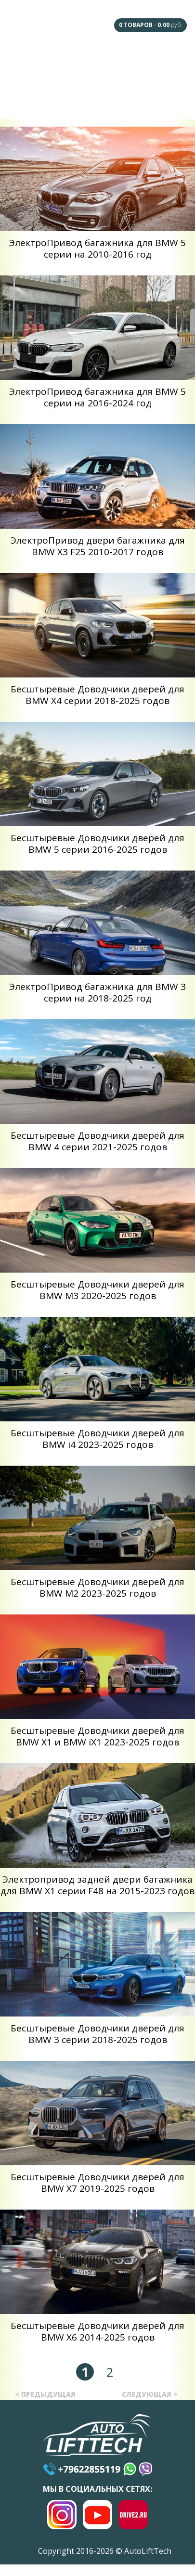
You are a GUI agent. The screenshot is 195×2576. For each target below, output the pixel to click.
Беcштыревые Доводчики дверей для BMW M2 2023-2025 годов (97, 1587)
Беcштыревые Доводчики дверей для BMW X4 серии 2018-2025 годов (97, 695)
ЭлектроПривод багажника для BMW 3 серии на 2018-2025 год (97, 992)
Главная (29, 63)
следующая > (150, 2394)
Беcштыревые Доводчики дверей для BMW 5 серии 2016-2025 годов (97, 844)
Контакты (165, 99)
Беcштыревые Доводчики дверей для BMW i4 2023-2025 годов (97, 1439)
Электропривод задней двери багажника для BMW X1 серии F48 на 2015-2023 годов (97, 1885)
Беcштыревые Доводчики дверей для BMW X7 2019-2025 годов (97, 2183)
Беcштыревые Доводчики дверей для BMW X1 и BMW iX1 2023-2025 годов (97, 1736)
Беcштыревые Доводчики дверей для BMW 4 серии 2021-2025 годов (97, 1141)
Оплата (120, 99)
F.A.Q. (73, 63)
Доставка (75, 100)
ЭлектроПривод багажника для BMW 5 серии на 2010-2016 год (97, 248)
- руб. (150, 25)
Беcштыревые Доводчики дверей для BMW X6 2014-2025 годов (97, 2331)
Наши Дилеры (120, 63)
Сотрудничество (30, 96)
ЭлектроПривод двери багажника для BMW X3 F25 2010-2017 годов (98, 546)
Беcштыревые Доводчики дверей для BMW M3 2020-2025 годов (97, 1290)
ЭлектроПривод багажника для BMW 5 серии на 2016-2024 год (97, 397)
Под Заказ (166, 63)
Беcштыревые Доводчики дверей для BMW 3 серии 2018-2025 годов (97, 2034)
